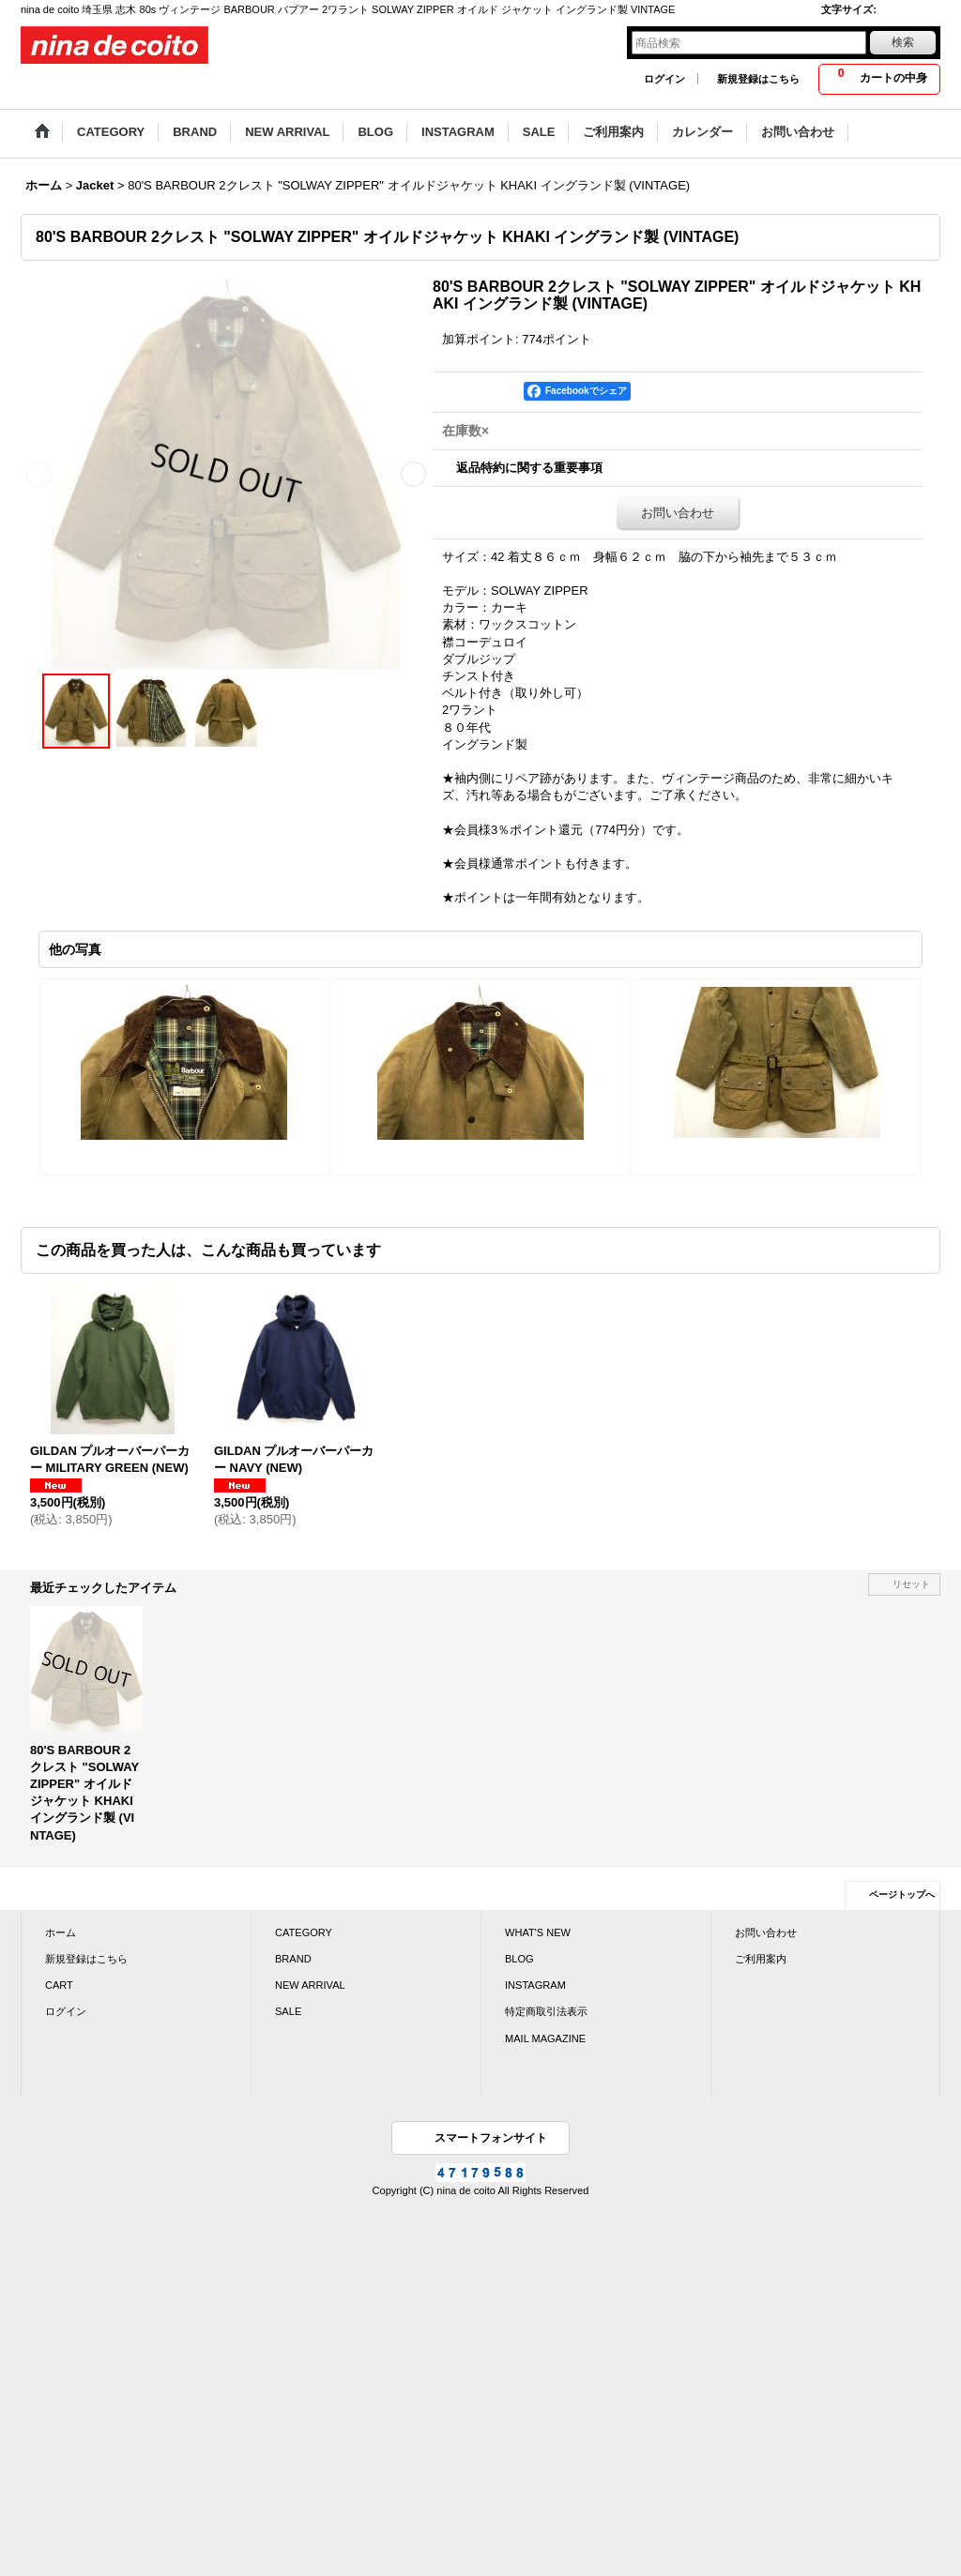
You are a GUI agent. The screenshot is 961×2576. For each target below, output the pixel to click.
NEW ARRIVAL (310, 1985)
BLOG (519, 1958)
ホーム (60, 1932)
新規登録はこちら (758, 78)
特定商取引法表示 (546, 2011)
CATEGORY (303, 1932)
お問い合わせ (677, 513)
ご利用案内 (760, 1958)
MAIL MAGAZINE (545, 2038)
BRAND (293, 1958)
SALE (288, 2011)
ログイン (664, 78)
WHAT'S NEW (538, 1932)
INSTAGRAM (535, 1985)
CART (59, 1985)
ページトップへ (902, 1894)
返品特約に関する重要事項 (529, 468)
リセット (911, 1584)
